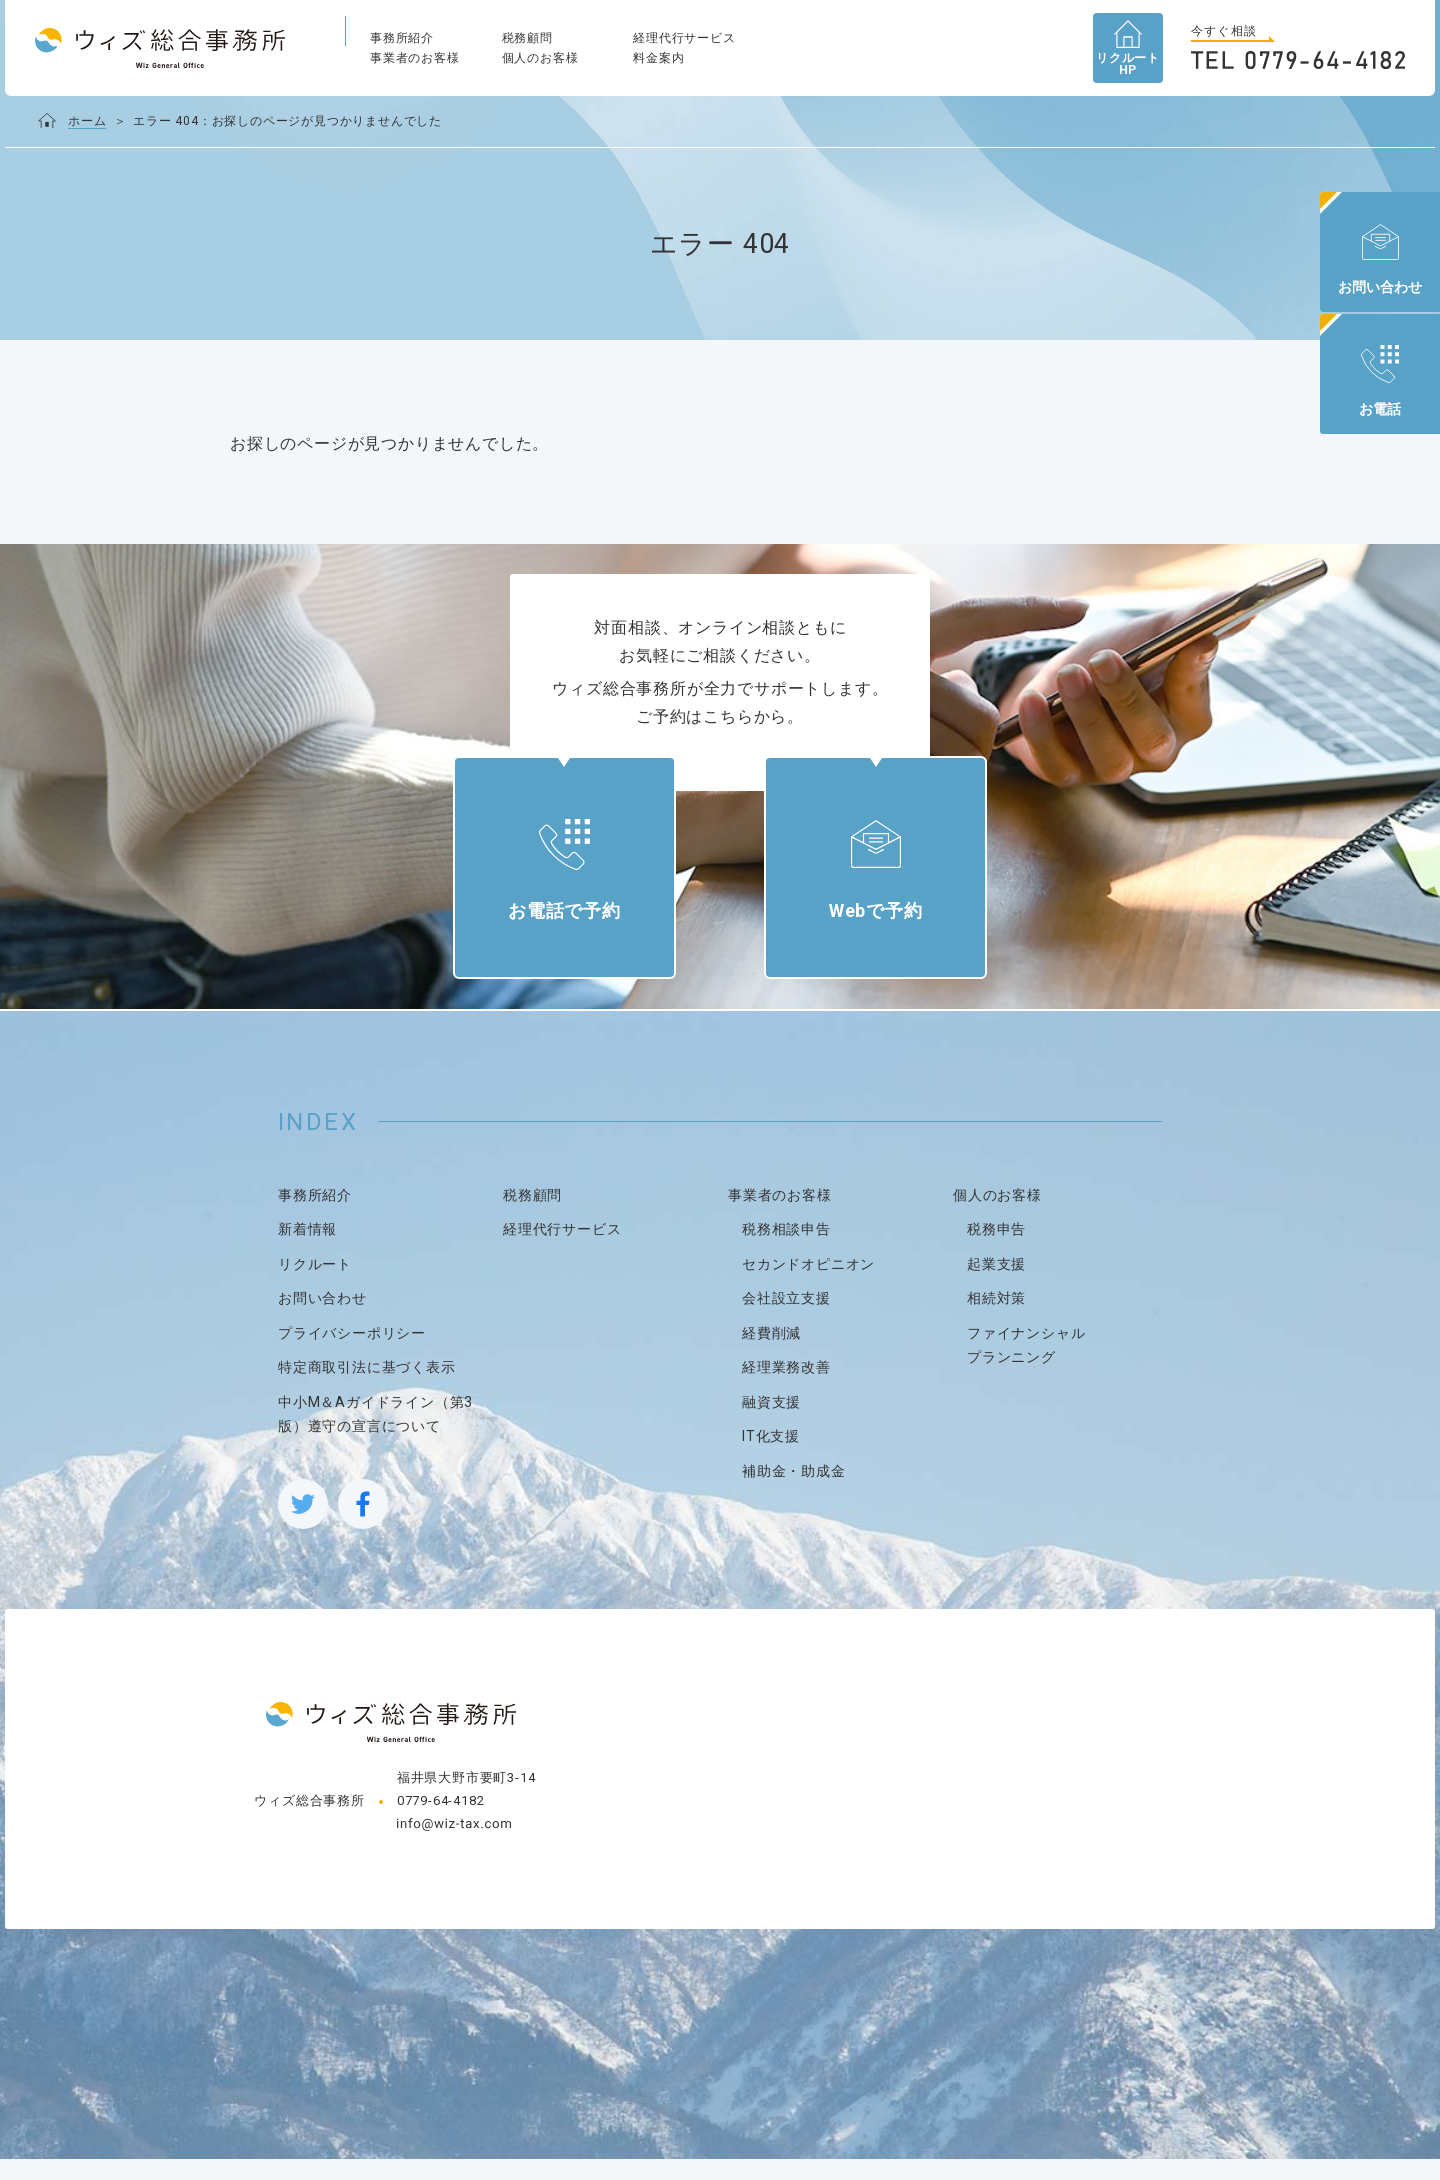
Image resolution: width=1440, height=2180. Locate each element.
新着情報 (307, 1251)
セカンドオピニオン (808, 1285)
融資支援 (771, 1423)
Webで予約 (865, 922)
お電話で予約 (575, 922)
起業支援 (996, 1285)
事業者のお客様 (415, 58)
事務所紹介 (402, 38)
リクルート (315, 1285)
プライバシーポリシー (352, 1354)
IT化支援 (771, 1458)
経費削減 (771, 1354)
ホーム (87, 121)
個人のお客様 (540, 58)
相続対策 (996, 1320)
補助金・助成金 (794, 1492)
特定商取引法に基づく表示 (367, 1389)
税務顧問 (527, 38)
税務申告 (996, 1251)
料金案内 (658, 58)
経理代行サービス (684, 38)
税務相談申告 (786, 1251)
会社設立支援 (786, 1320)
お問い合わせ (322, 1320)
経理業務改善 (786, 1389)
